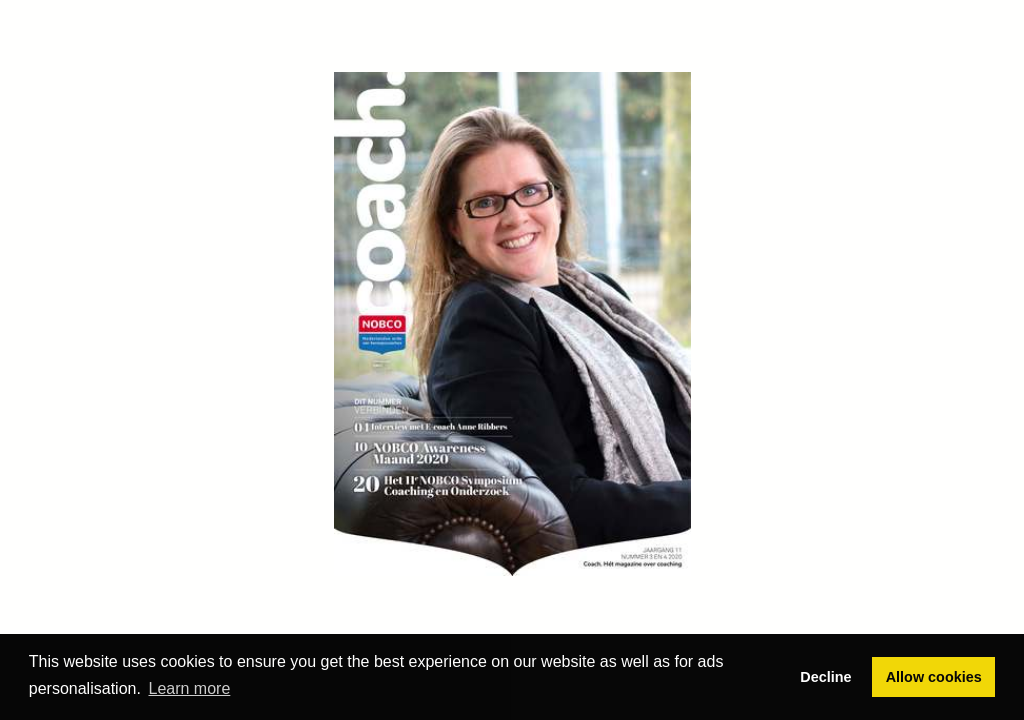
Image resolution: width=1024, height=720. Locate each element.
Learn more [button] (190, 688)
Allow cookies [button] (934, 677)
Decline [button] (825, 677)
